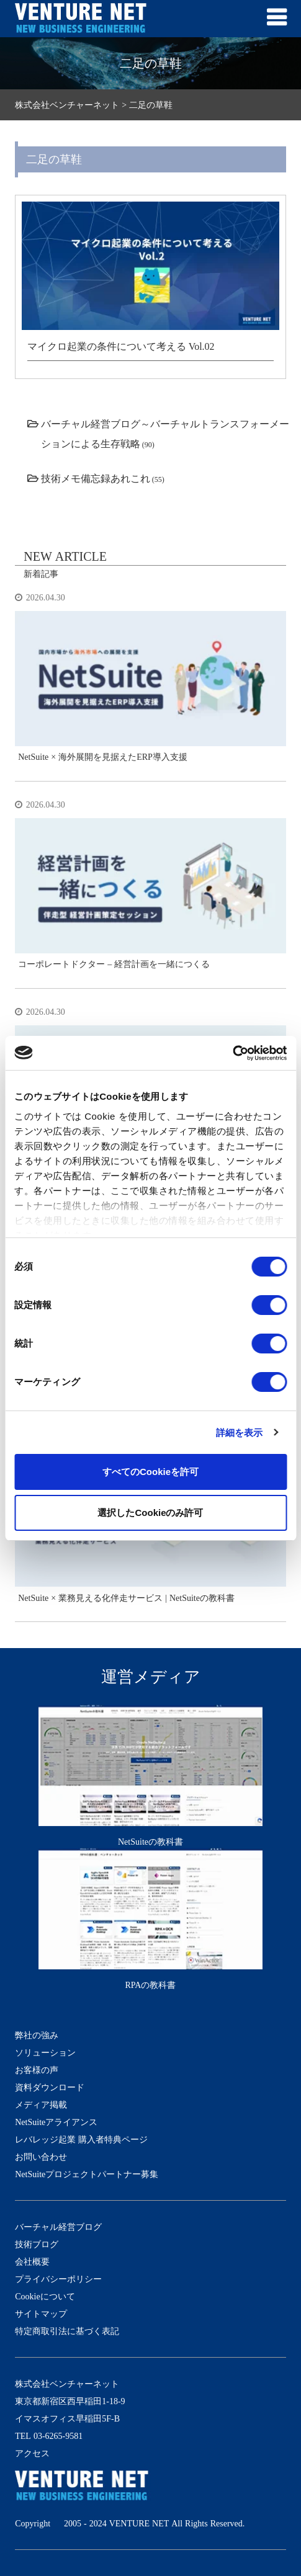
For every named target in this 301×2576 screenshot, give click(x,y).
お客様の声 (36, 2070)
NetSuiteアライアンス (56, 2122)
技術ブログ (36, 2244)
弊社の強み (36, 2035)
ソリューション (45, 2052)
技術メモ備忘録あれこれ (95, 478)
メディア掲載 (41, 2104)
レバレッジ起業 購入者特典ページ (81, 2139)
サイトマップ (41, 2313)
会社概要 (32, 2261)
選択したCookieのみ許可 (150, 1512)
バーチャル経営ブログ (58, 2226)
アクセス (32, 2453)
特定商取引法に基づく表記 (67, 2331)
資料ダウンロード (49, 2087)
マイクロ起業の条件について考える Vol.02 (121, 346)
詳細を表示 (239, 1432)
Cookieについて (44, 2296)
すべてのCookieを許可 (150, 1471)
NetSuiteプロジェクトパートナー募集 (86, 2174)
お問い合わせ (41, 2156)
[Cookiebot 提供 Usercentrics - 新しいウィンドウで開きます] (232, 1053)
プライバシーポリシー (58, 2279)
